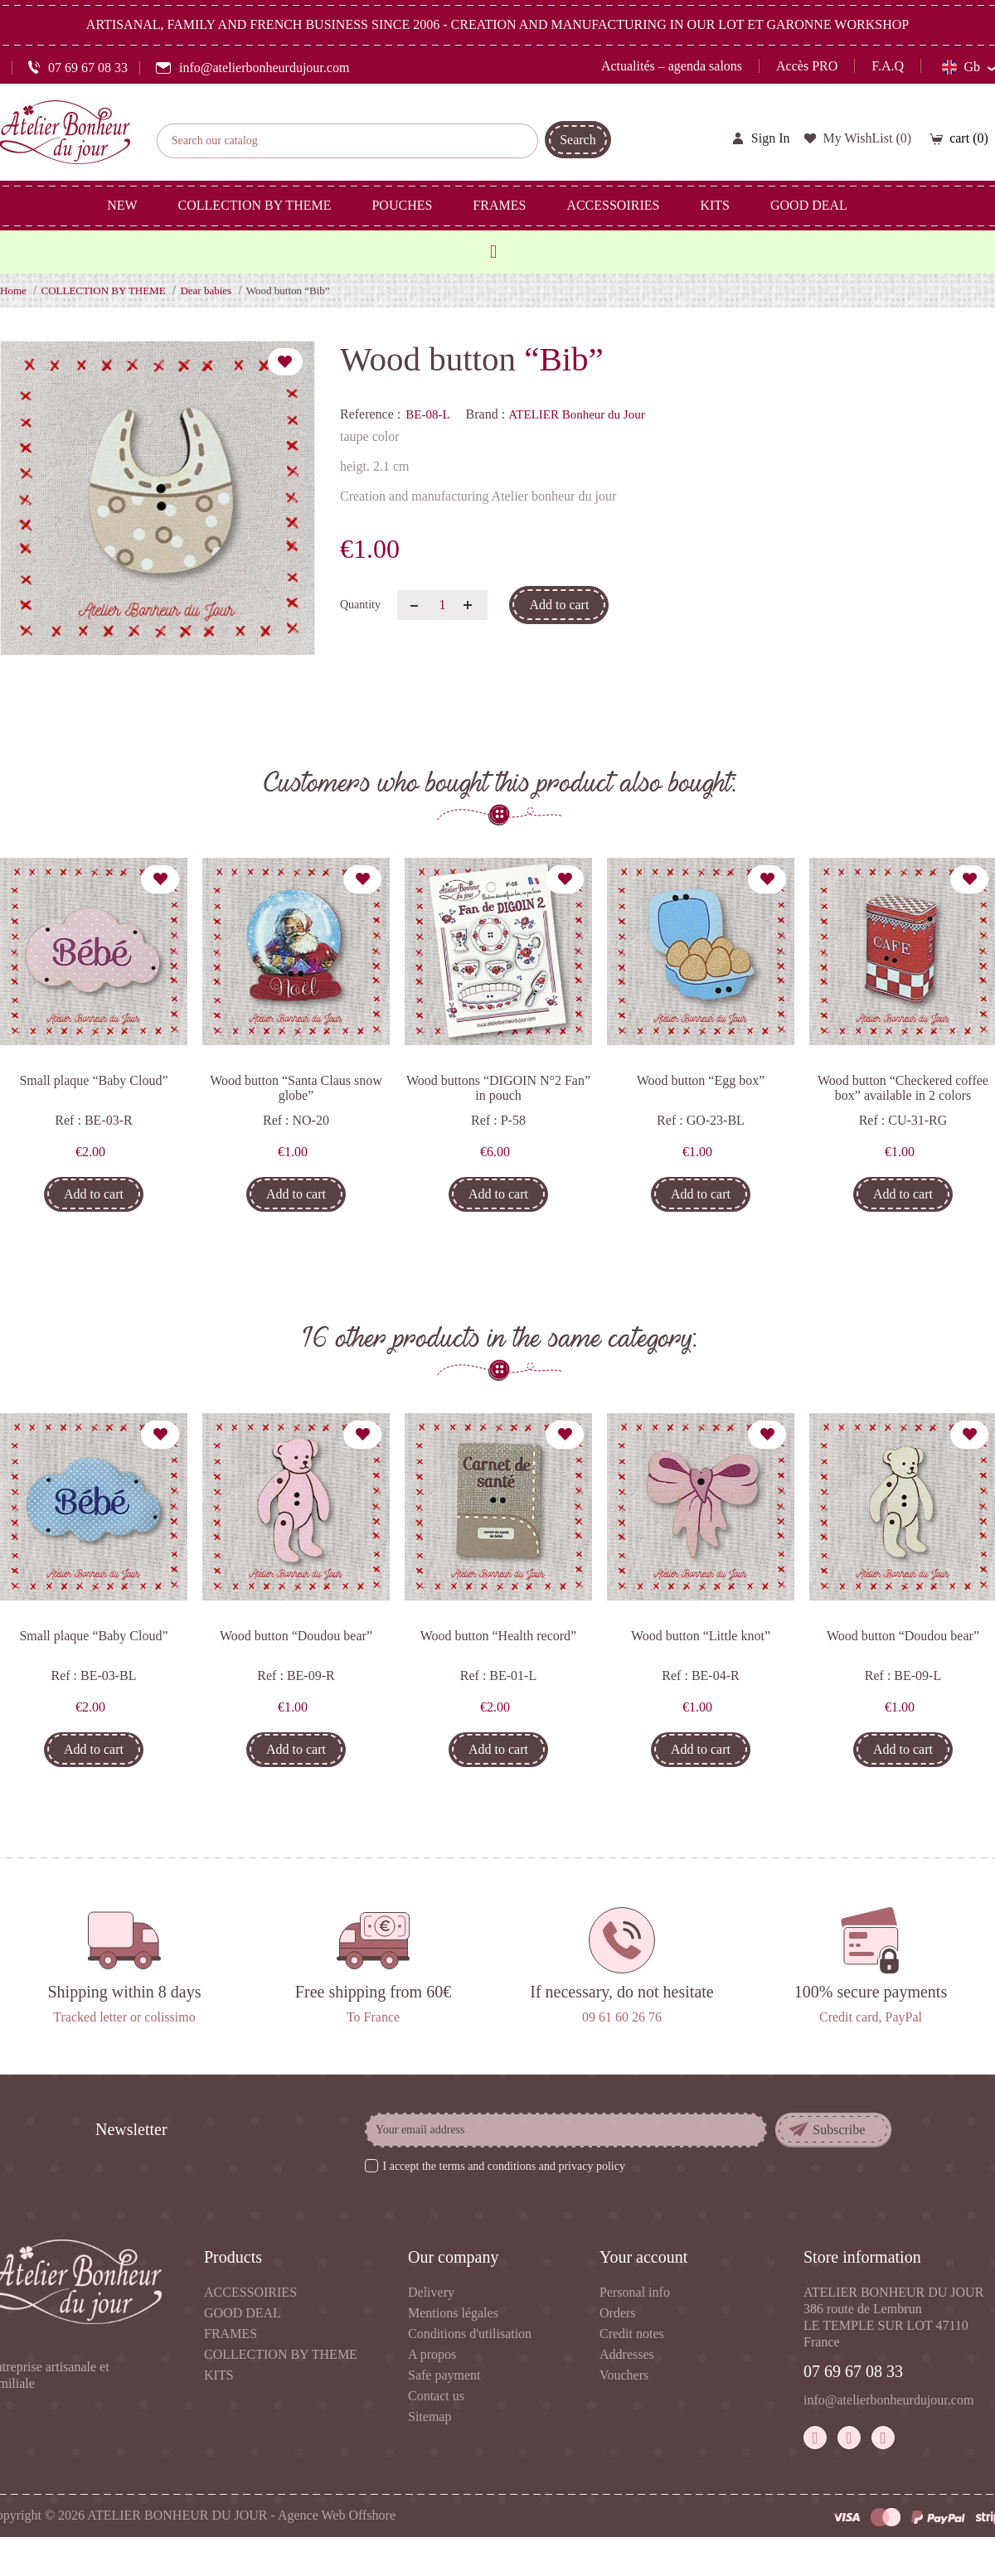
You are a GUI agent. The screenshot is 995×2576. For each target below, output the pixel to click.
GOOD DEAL (242, 2313)
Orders (617, 2313)
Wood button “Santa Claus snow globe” (296, 1087)
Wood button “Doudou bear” (296, 1636)
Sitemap (429, 2416)
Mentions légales (453, 2313)
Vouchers (623, 2375)
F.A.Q (887, 66)
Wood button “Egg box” (701, 1080)
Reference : (370, 414)
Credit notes (631, 2334)
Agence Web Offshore (337, 2515)
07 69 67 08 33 (853, 2371)
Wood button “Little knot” (700, 1636)
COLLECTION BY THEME (280, 2354)
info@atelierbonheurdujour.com (888, 2400)
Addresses (626, 2354)
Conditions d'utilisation (469, 2334)
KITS (219, 2375)
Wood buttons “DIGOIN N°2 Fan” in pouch (498, 1087)
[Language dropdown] (968, 67)
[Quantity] (442, 605)
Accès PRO (806, 66)
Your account (643, 2257)
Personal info (634, 2292)
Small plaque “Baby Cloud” (93, 1080)
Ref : (68, 1120)
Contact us (436, 2396)
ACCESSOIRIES (250, 2292)
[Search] (347, 140)
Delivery (431, 2292)
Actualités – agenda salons (671, 66)
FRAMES (230, 2334)
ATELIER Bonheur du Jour (576, 414)
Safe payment (444, 2375)
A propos (432, 2354)
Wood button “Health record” (498, 1636)
